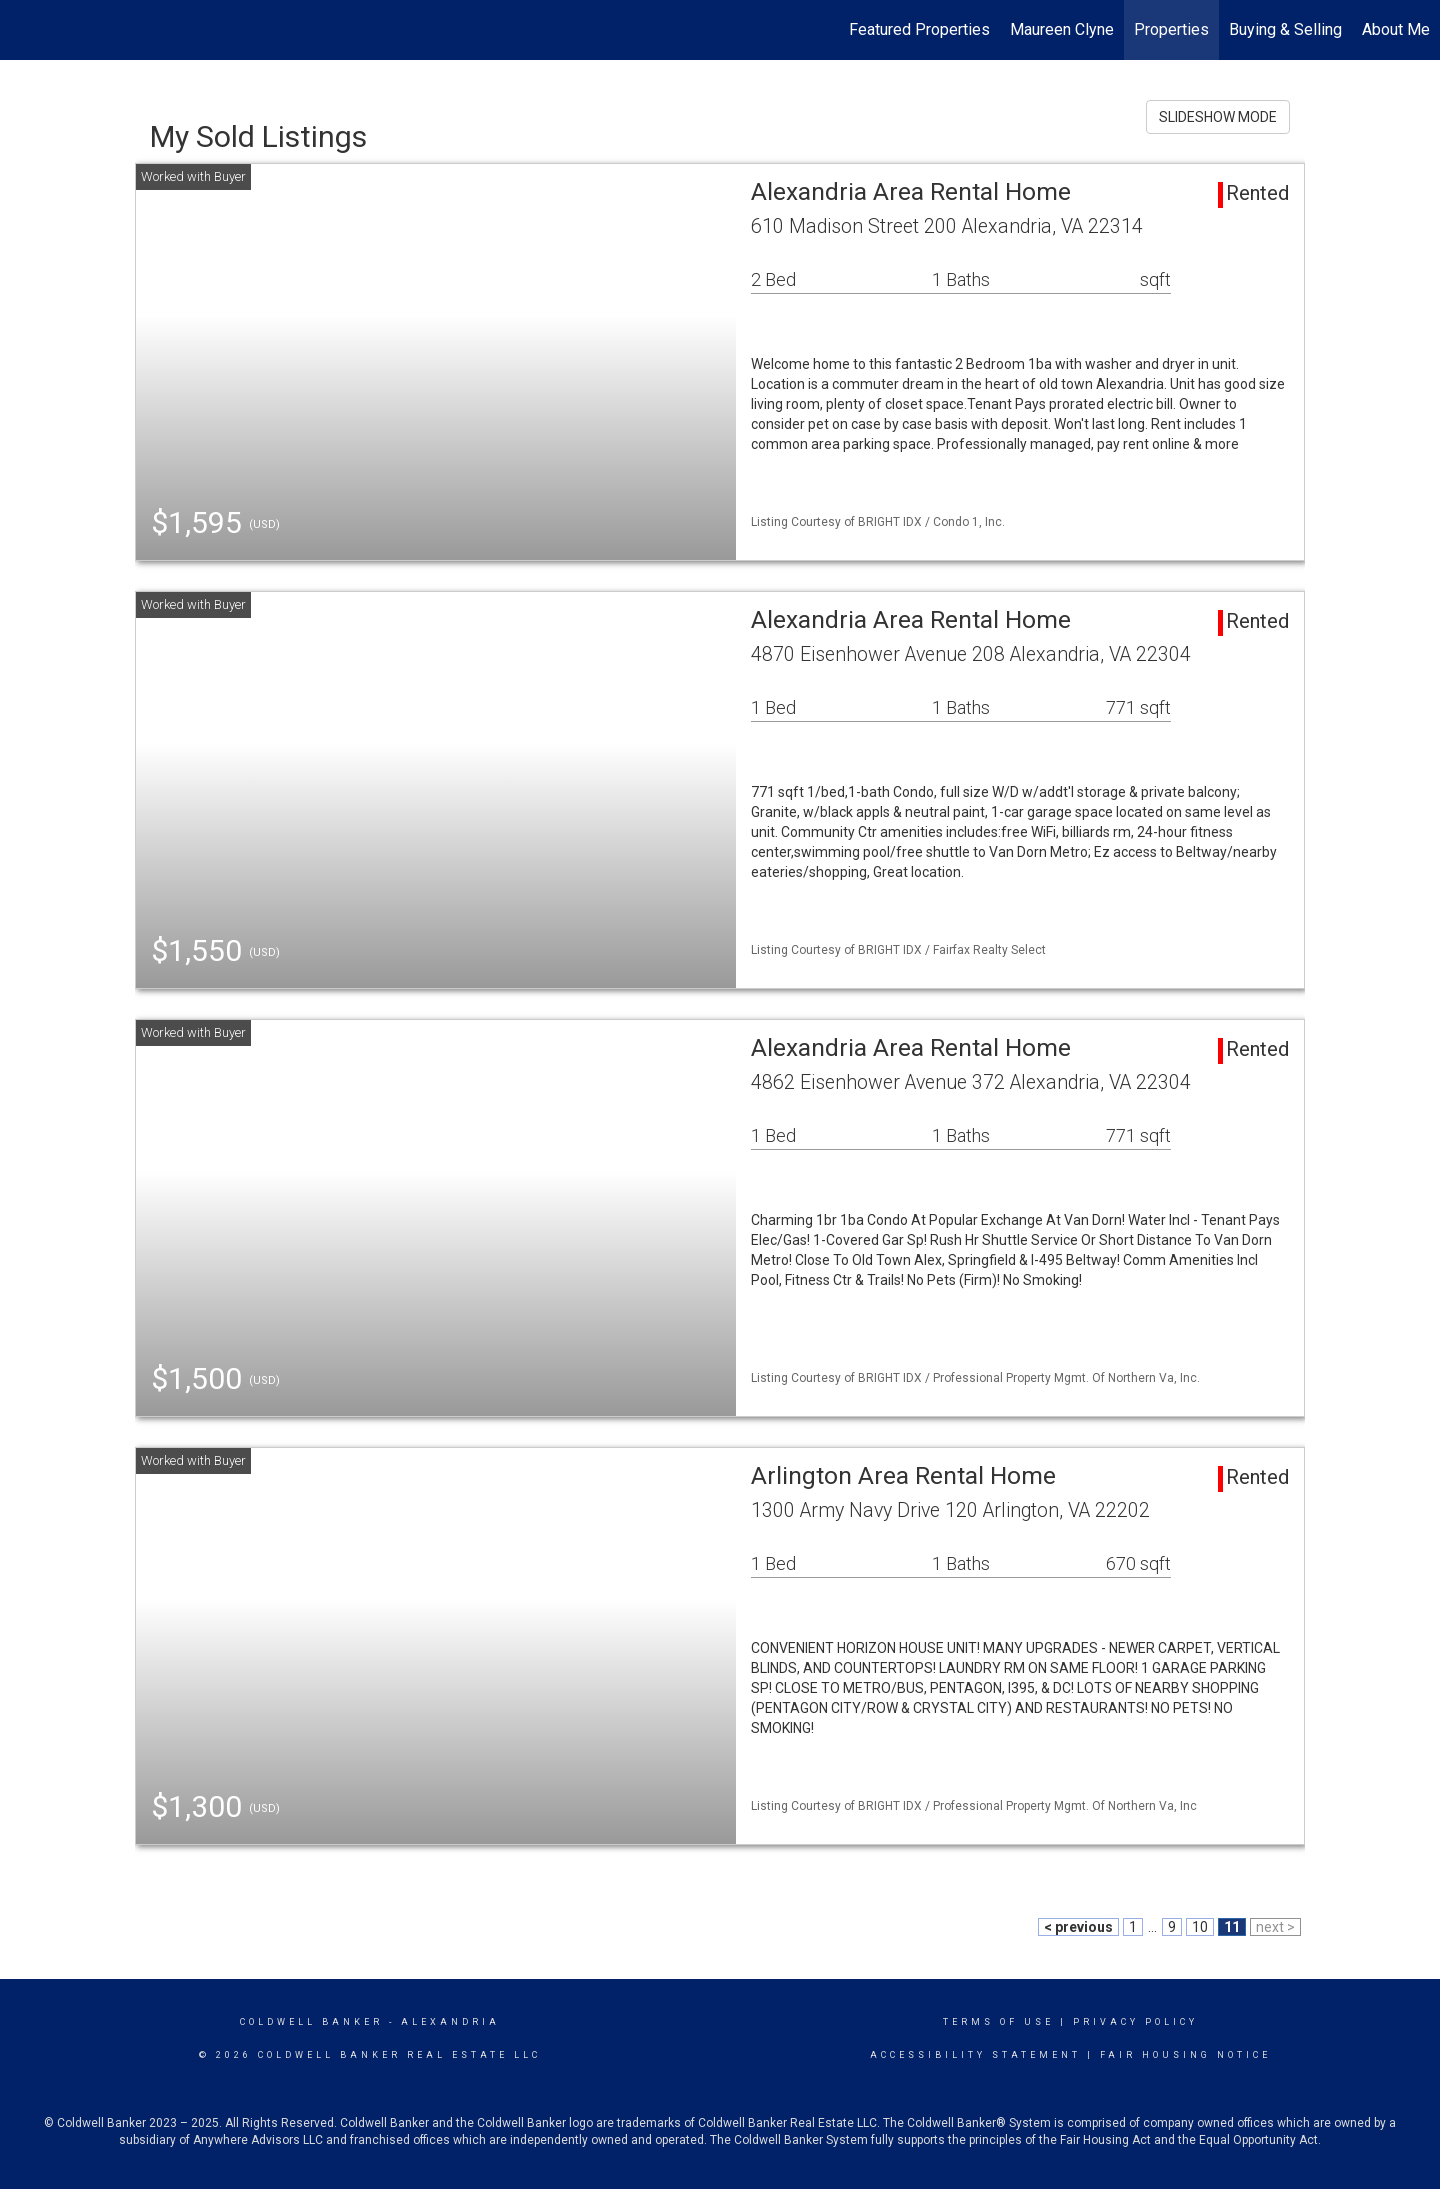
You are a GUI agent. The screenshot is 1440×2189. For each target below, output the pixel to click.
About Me (1396, 29)
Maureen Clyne (1062, 29)
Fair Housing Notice (1185, 2055)
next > (1275, 1927)
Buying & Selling (1285, 29)
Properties (1171, 29)
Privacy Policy (1135, 2022)
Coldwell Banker (311, 2022)
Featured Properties (919, 29)
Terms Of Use (998, 2022)
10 (1200, 1927)
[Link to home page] (25, 30)
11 (1232, 1927)
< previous (1078, 1927)
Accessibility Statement (975, 2055)
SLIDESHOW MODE (1218, 117)
